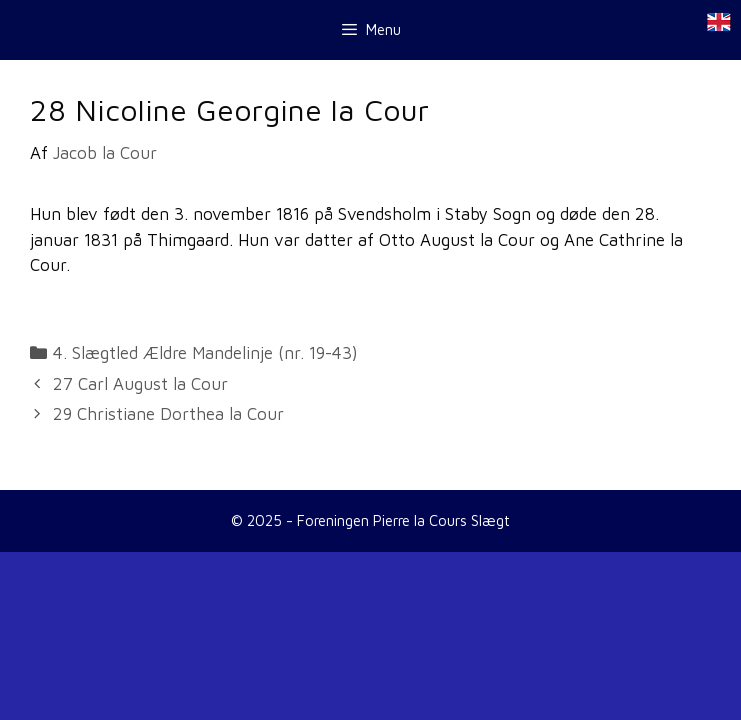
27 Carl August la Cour (140, 384)
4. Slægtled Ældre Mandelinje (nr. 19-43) (205, 353)
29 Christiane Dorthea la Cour (168, 414)
